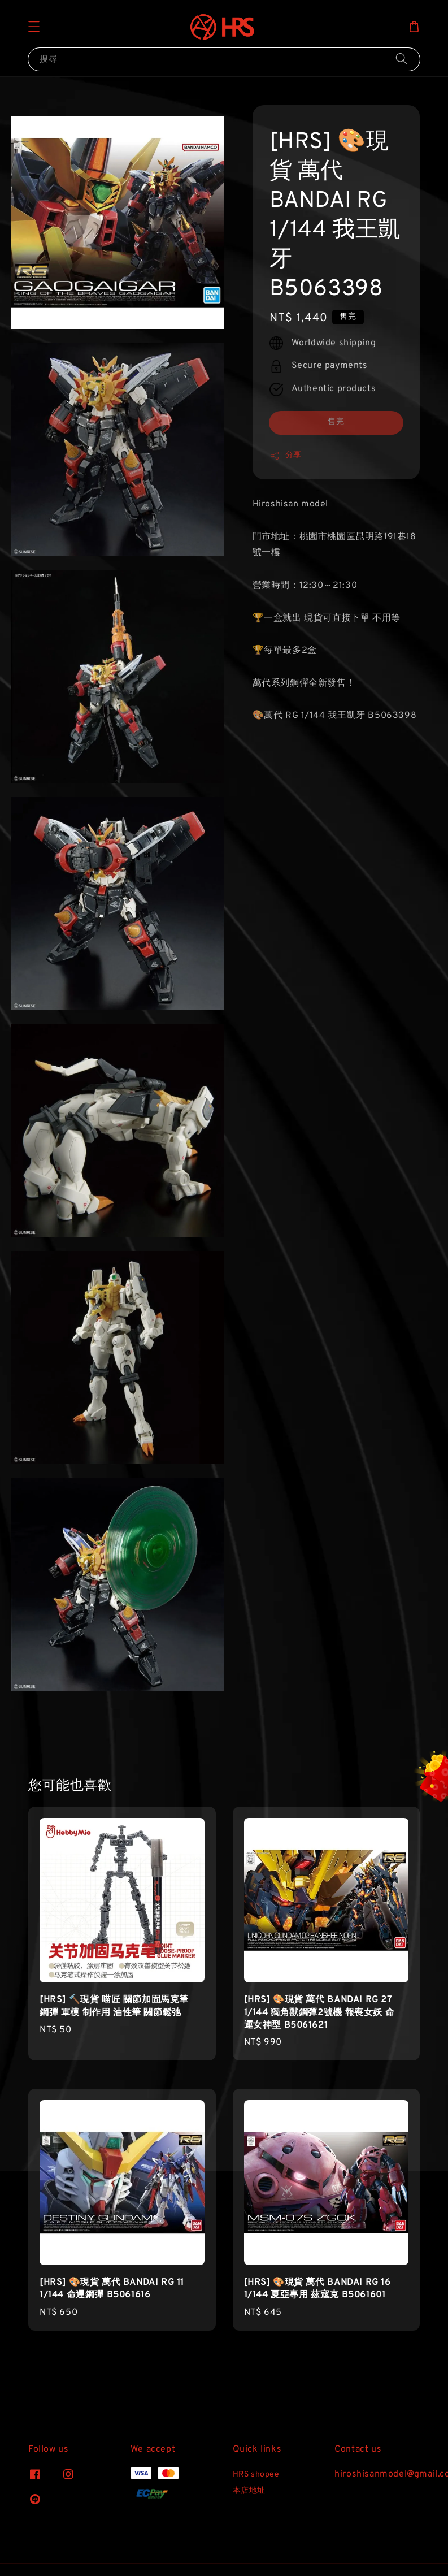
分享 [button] (285, 456)
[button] (33, 26)
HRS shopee (256, 2474)
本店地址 (249, 2491)
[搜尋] (402, 59)
